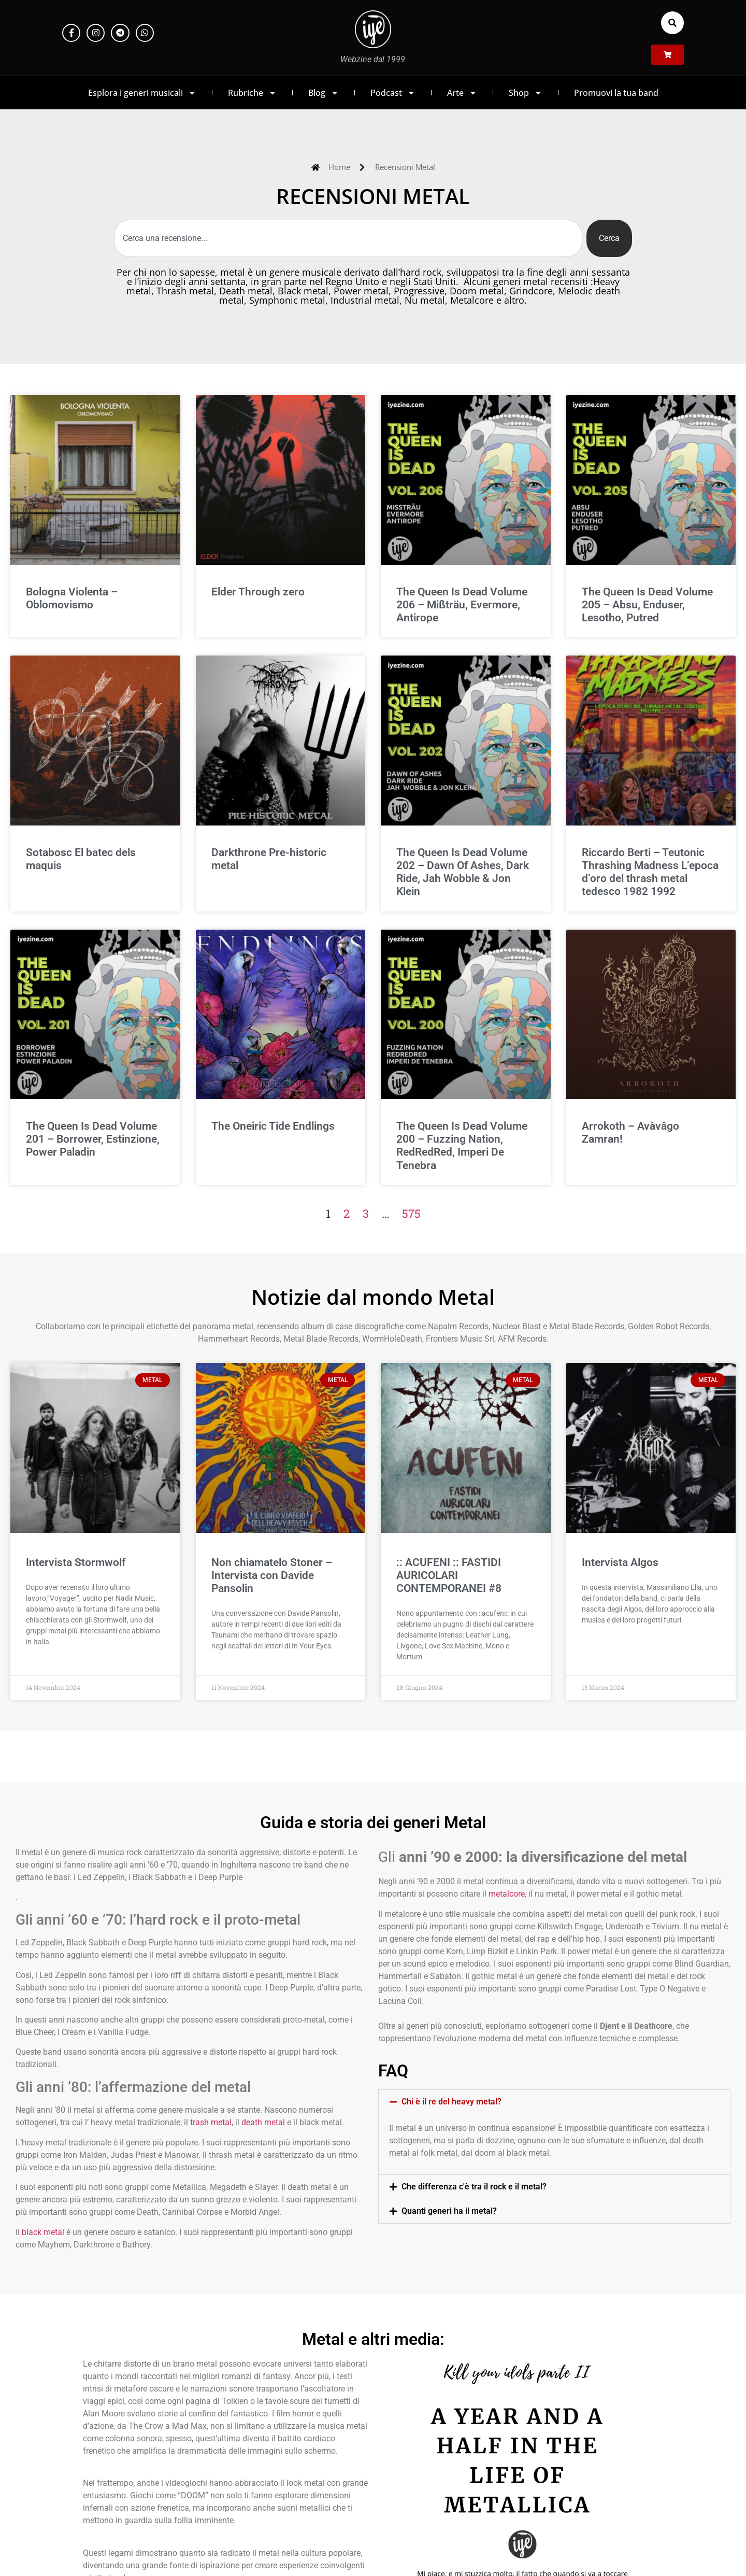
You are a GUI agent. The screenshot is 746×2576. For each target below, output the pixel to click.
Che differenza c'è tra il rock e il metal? (474, 2186)
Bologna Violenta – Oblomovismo (72, 598)
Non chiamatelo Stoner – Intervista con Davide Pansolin (271, 1575)
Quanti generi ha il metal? (449, 2211)
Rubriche (252, 92)
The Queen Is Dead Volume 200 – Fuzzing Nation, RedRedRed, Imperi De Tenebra (461, 1146)
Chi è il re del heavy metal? (451, 2102)
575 (411, 1213)
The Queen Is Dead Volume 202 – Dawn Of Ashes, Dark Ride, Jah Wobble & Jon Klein (462, 872)
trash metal (211, 2122)
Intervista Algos (620, 1562)
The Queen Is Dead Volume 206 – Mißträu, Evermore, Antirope (461, 605)
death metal (263, 2122)
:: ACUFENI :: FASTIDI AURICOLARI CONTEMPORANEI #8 (448, 1575)
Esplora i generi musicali (142, 92)
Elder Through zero (258, 592)
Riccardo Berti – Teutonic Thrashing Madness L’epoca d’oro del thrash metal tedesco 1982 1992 (650, 872)
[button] (672, 22)
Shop (525, 92)
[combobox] (348, 238)
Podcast (392, 92)
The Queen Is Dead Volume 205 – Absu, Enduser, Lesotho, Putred (647, 605)
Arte (462, 92)
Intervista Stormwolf (75, 1562)
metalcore (507, 1894)
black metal (43, 2232)
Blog (323, 92)
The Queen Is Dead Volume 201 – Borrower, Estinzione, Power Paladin (93, 1139)
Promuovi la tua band (616, 92)
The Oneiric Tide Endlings (273, 1126)
